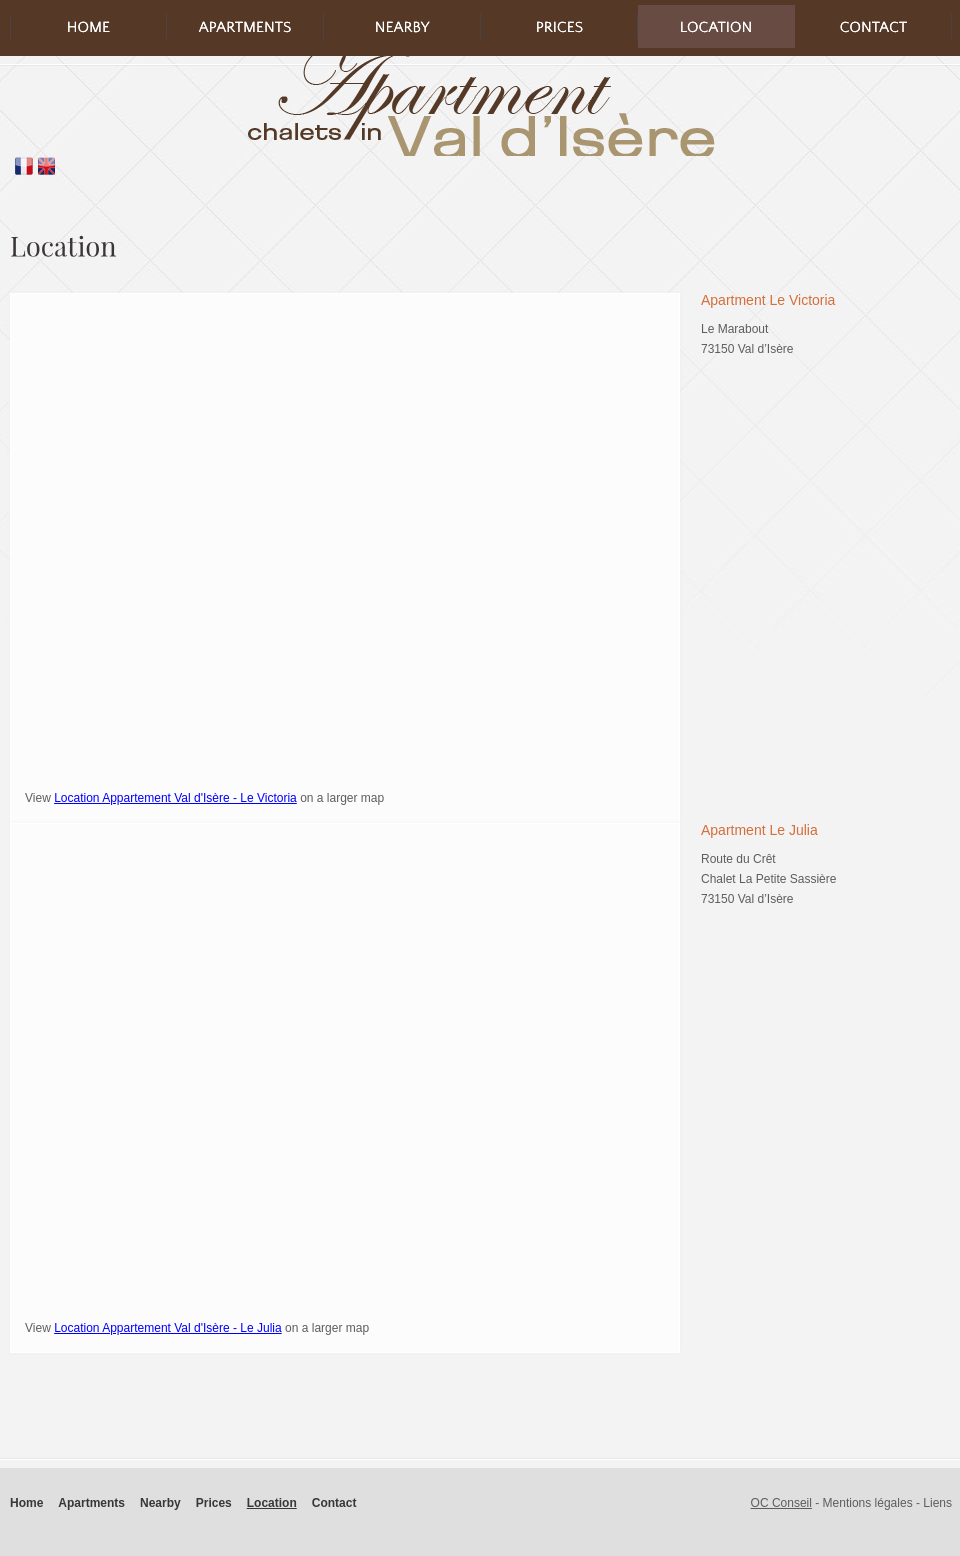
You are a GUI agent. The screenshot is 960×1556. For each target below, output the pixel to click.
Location (272, 1503)
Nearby (160, 1503)
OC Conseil (781, 1503)
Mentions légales (868, 1503)
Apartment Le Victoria (768, 300)
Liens (937, 1503)
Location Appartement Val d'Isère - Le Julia (168, 1328)
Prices (214, 1503)
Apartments (91, 1503)
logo (480, 106)
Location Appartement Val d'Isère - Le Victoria (175, 798)
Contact (334, 1503)
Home (26, 1503)
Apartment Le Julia (759, 830)
